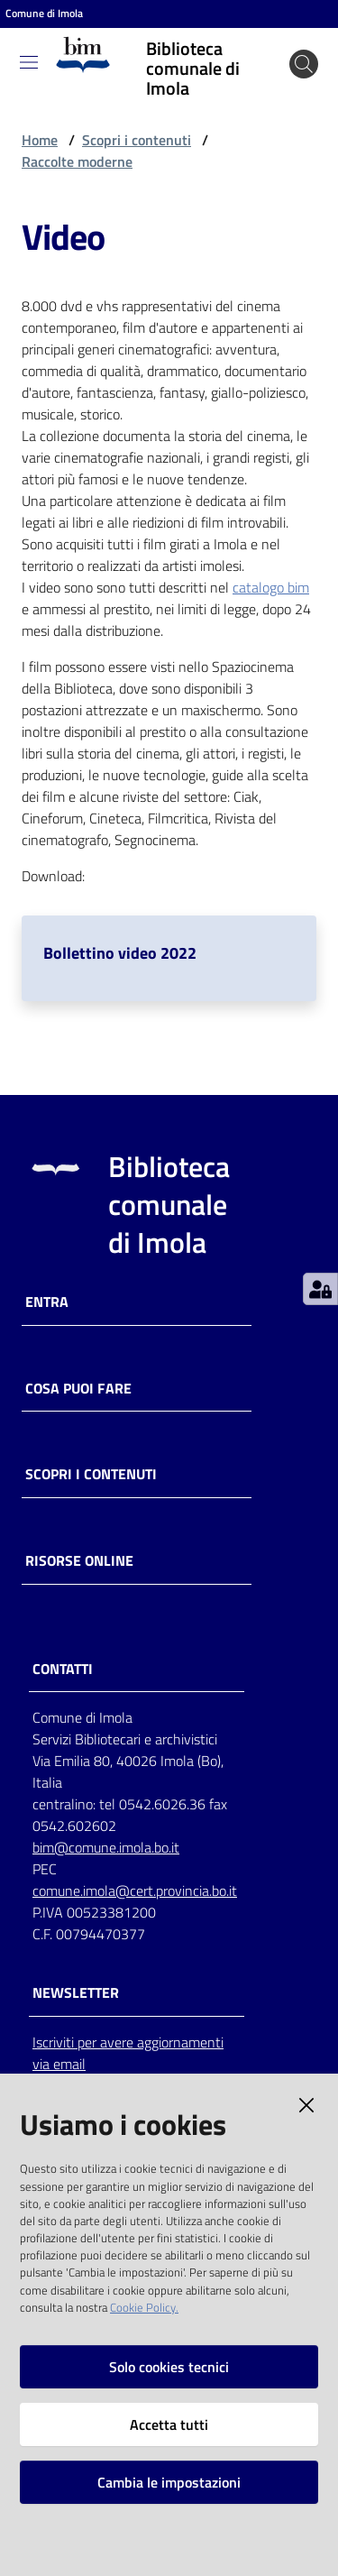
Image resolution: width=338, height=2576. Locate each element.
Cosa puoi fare (78, 1388)
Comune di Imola (44, 13)
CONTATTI (62, 1669)
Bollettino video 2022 (119, 953)
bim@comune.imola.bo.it (105, 1847)
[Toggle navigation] (29, 62)
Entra (47, 1302)
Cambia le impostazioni (169, 2482)
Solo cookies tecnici (169, 2367)
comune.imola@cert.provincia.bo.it (134, 1890)
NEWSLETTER (75, 1992)
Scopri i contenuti (136, 140)
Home (40, 140)
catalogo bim (271, 587)
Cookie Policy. (144, 2307)
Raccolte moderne (77, 161)
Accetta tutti (169, 2424)
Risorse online (79, 1560)
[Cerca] (303, 64)
